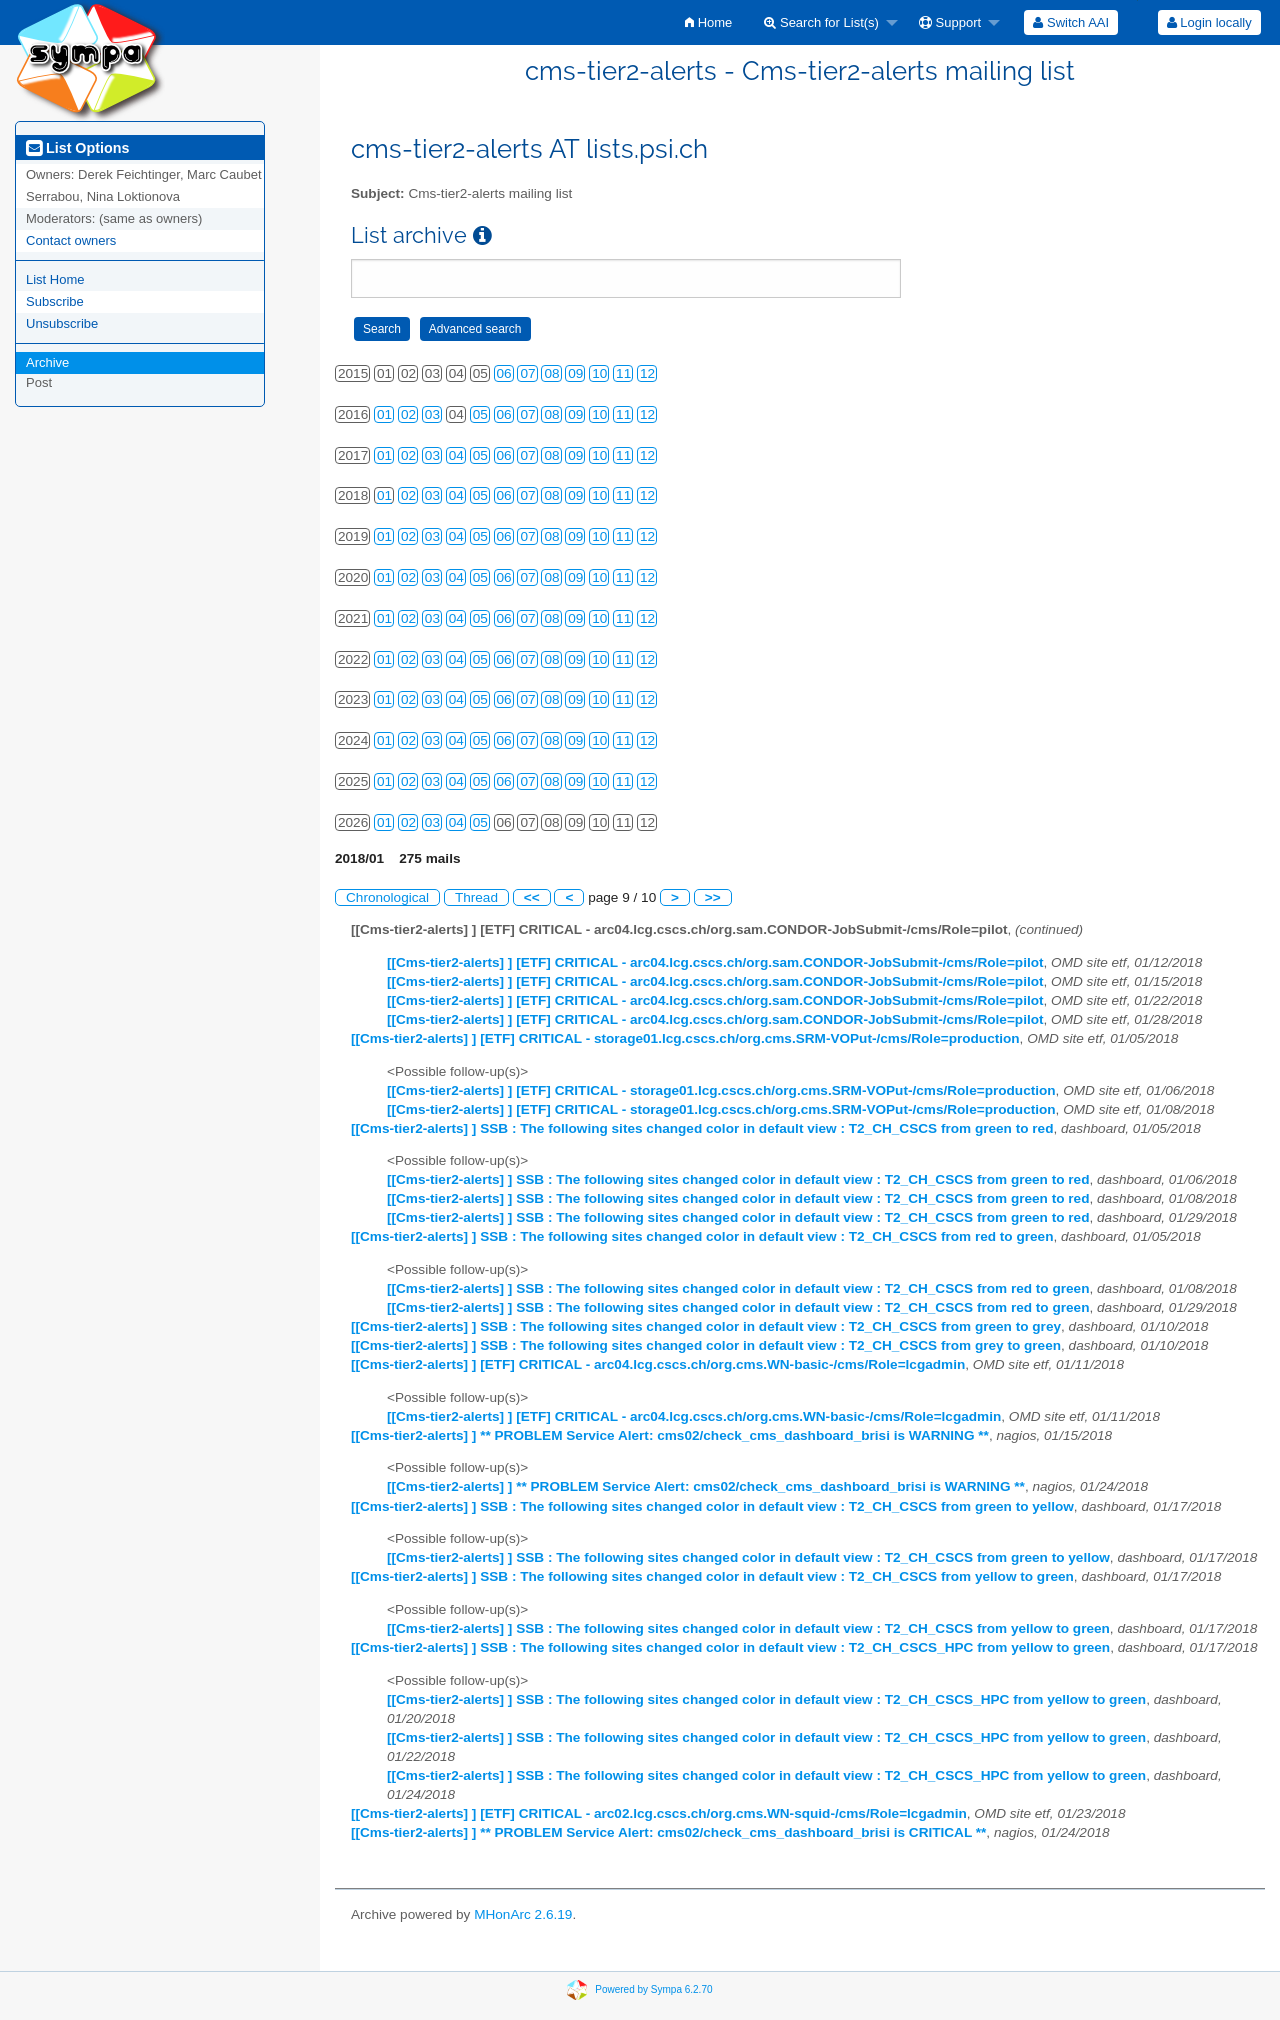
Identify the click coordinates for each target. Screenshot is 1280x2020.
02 (408, 414)
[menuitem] (708, 22)
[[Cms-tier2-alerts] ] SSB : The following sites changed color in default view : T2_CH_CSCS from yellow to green (712, 1576)
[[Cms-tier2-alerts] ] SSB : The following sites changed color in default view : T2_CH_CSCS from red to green (702, 1236)
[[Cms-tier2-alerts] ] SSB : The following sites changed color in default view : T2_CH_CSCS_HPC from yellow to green (730, 1647)
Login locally (1209, 22)
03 (432, 414)
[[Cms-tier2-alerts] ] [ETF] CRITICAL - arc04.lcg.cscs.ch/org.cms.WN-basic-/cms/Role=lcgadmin (658, 1364)
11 (623, 373)
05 (480, 414)
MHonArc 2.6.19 (523, 1914)
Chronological (387, 897)
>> (713, 897)
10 (599, 373)
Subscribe (55, 301)
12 (647, 373)
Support (950, 22)
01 (384, 414)
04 (456, 455)
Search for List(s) (821, 22)
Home (708, 22)
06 (504, 373)
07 (527, 373)
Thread (476, 897)
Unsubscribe (62, 323)
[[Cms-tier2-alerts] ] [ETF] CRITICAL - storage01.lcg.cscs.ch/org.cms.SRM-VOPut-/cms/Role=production (685, 1038)
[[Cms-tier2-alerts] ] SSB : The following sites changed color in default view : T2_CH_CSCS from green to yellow (712, 1506)
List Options (77, 148)
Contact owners (71, 240)
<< (532, 897)
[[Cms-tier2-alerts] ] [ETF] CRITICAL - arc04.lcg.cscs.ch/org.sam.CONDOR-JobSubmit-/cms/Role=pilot (715, 962)
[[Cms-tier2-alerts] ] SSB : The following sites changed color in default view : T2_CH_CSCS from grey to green (706, 1345)
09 (575, 373)
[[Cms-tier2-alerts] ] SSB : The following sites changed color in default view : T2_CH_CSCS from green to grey (706, 1326)
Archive (47, 362)
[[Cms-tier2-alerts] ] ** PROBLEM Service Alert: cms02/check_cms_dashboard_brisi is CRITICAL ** (668, 1832)
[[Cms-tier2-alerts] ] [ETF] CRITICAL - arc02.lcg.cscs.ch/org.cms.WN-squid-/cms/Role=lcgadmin (659, 1813)
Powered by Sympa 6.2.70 (653, 1989)
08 (551, 373)
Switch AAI (1071, 22)
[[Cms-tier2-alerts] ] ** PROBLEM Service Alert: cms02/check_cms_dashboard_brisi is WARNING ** (670, 1435)
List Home (55, 279)
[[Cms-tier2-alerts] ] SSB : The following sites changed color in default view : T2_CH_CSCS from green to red (702, 1128)
